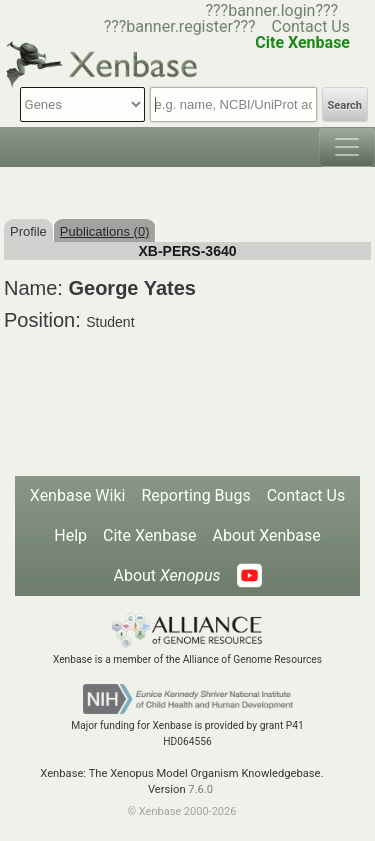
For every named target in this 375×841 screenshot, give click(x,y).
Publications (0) (105, 231)
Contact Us (310, 26)
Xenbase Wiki (78, 495)
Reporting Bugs (195, 495)
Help (70, 535)
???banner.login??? (271, 10)
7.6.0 (200, 789)
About (166, 575)
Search (345, 105)
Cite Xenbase (150, 535)
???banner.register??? (180, 26)
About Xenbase (267, 535)
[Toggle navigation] (347, 147)
